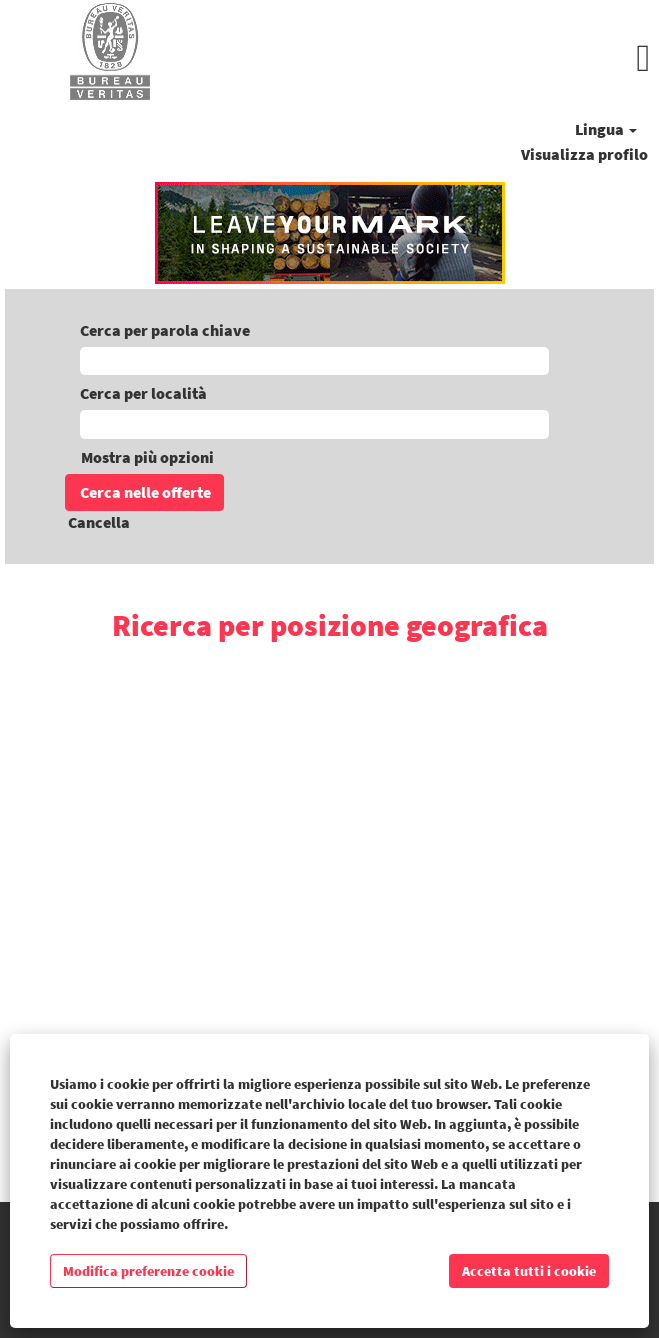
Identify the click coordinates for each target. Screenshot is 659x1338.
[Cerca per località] (314, 424)
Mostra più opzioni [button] (147, 457)
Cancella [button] (99, 522)
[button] (439, 58)
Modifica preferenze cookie (148, 1271)
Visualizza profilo (584, 154)
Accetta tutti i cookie (529, 1271)
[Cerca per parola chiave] (314, 361)
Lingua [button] (606, 129)
